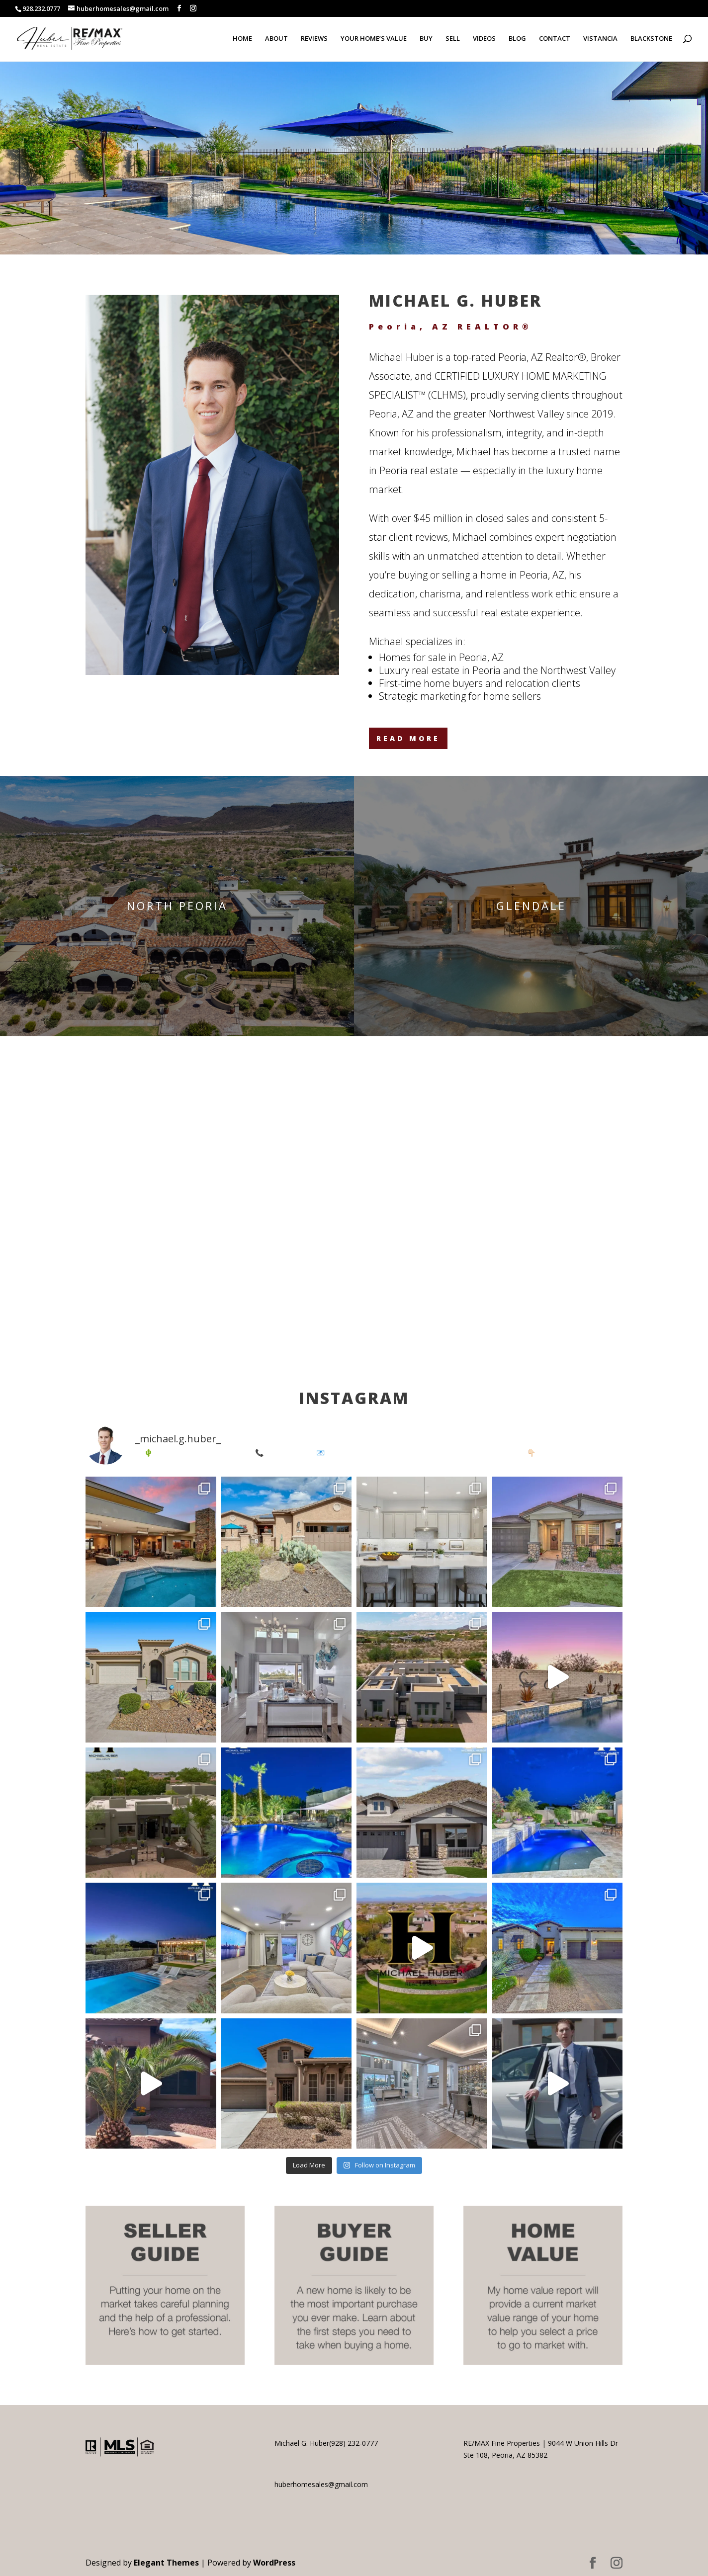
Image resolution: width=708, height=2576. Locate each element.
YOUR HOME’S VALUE (374, 39)
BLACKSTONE (651, 39)
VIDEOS (484, 39)
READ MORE (408, 738)
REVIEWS (314, 39)
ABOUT (276, 39)
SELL (452, 39)
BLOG (517, 39)
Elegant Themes (166, 2562)
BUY (426, 39)
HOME (242, 39)
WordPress (274, 2562)
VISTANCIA (600, 39)
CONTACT (554, 39)
